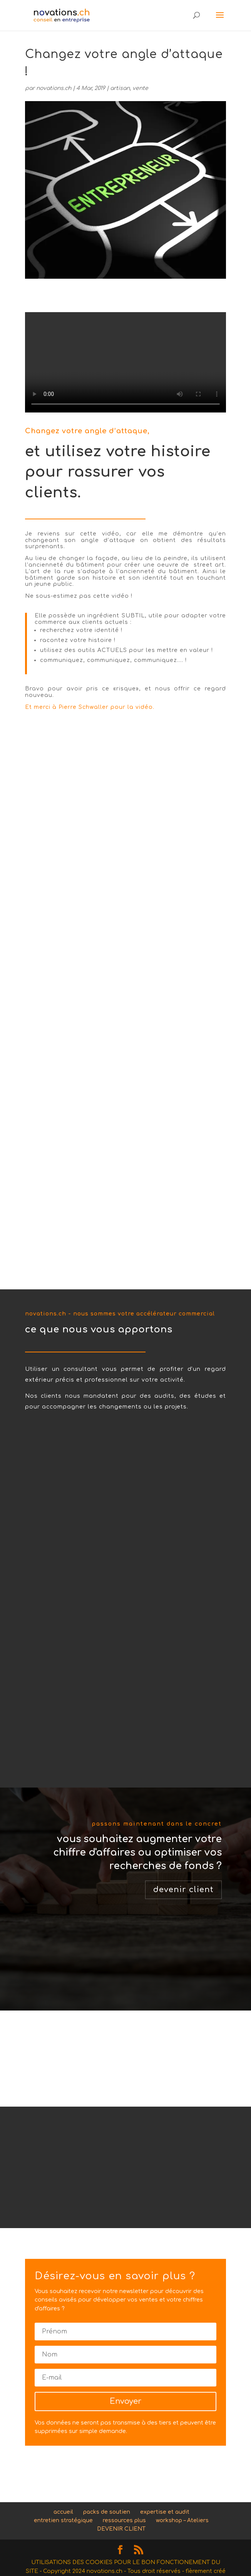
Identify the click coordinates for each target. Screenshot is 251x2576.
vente (140, 88)
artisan (120, 88)
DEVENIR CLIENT (121, 2529)
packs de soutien (106, 2512)
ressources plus (124, 2520)
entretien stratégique (63, 2520)
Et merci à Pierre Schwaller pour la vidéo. (89, 707)
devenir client (183, 1889)
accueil (63, 2512)
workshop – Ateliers (182, 2520)
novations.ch (53, 88)
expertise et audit (164, 2512)
